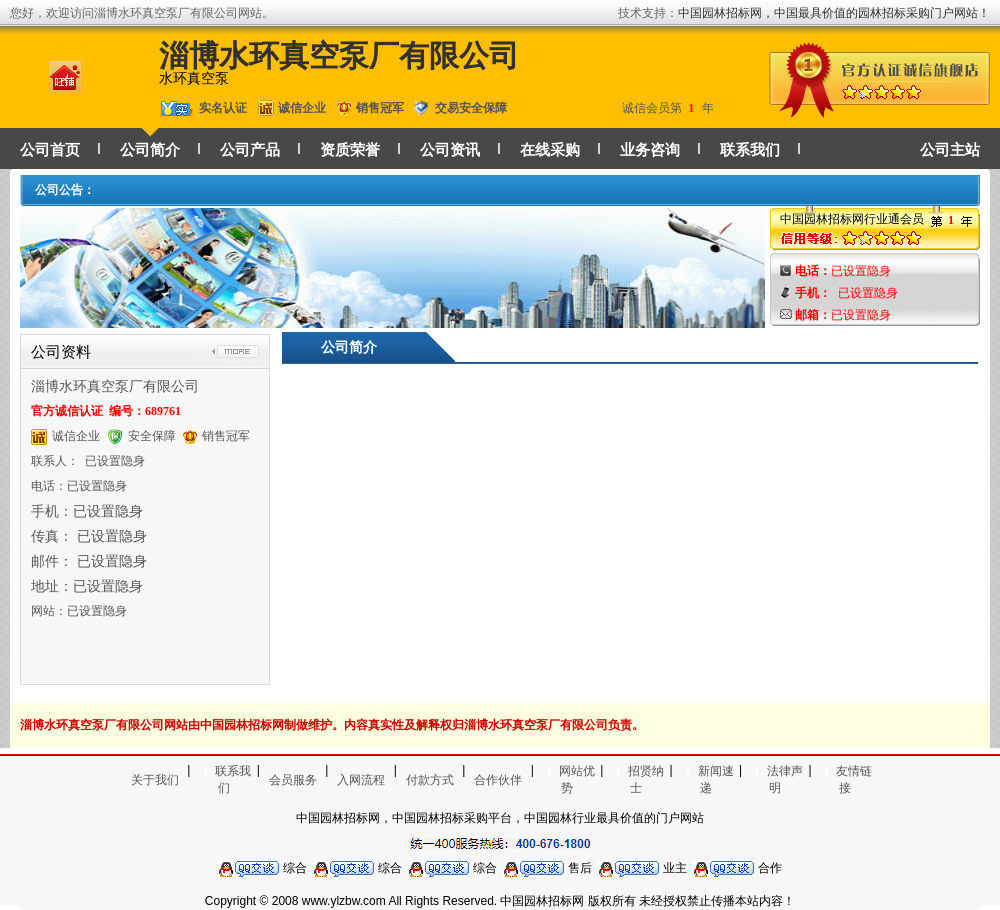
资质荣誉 (350, 150)
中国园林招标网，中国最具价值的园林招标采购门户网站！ (834, 13)
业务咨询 (650, 150)
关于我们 (155, 780)
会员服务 (293, 780)
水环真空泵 (194, 78)
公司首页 (50, 150)
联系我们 (750, 150)
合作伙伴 (498, 780)
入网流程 (361, 780)
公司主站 (950, 150)
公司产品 (250, 150)
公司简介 (150, 150)
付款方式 (430, 780)
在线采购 (550, 150)
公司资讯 (450, 150)
